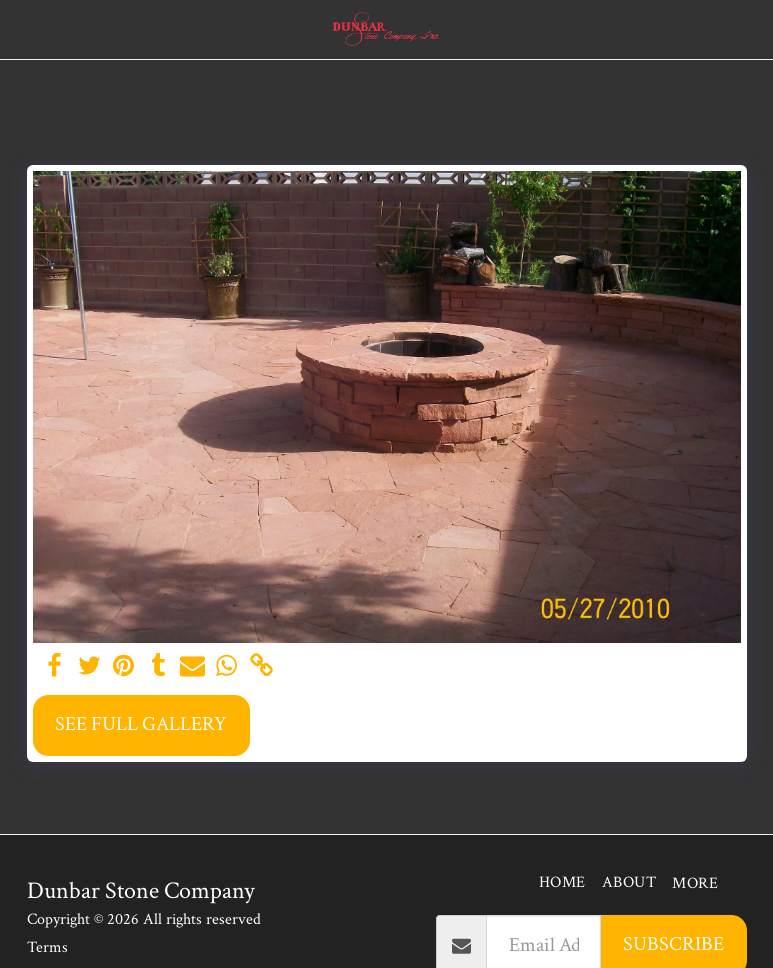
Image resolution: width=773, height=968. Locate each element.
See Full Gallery (141, 724)
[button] (22, 29)
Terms (47, 947)
